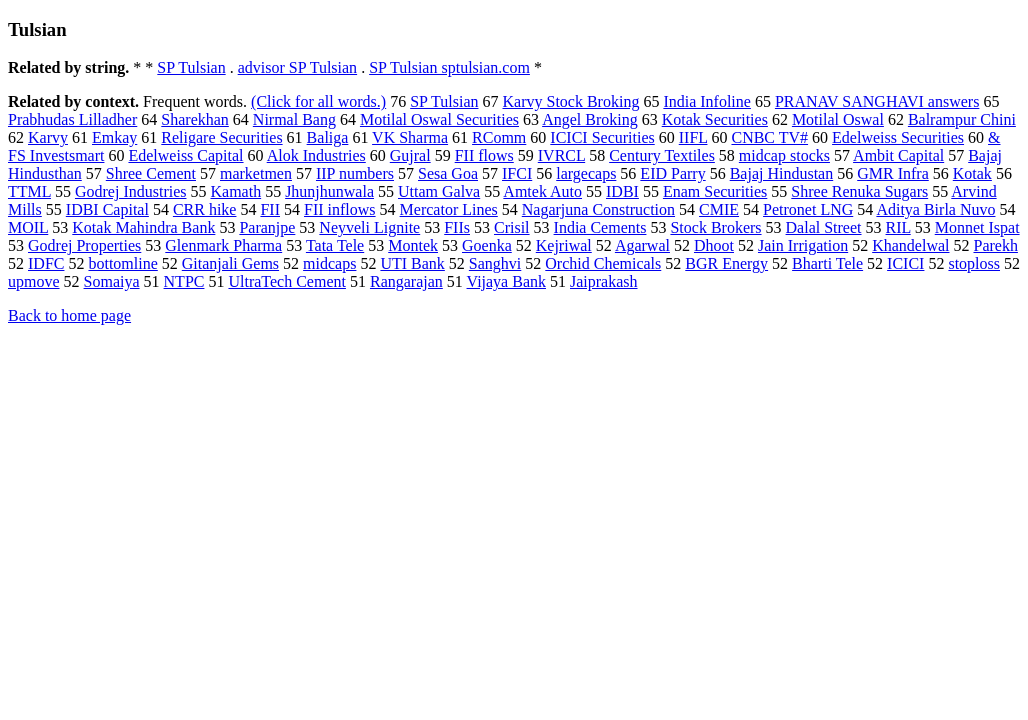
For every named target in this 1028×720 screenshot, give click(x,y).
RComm (499, 137)
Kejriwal (564, 245)
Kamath (235, 191)
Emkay (114, 137)
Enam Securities (715, 191)
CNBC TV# (769, 137)
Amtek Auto (542, 191)
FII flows (484, 155)
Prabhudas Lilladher (72, 119)
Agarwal (642, 245)
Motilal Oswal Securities (439, 119)
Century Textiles (662, 155)
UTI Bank (412, 263)
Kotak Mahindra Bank (143, 227)
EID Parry (672, 173)
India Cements (600, 227)
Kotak (972, 173)
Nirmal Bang (294, 119)
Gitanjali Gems (230, 263)
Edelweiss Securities (898, 137)
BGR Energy (726, 263)
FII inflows (340, 209)
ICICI (905, 263)
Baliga (328, 137)
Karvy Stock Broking (571, 101)
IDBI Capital (107, 209)
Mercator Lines (449, 209)
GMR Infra (893, 173)
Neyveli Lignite (369, 227)
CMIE (719, 209)
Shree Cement (151, 173)
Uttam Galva (439, 191)
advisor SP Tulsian (297, 67)
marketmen (256, 173)
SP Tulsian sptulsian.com (449, 67)
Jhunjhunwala (329, 191)
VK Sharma (410, 137)
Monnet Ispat (977, 227)
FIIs (457, 227)
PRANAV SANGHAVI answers (877, 101)
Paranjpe (267, 227)
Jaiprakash (604, 281)
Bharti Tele (827, 263)
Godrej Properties (84, 245)
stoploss (974, 263)
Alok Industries (316, 155)
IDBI (622, 191)
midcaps (329, 263)
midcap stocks (784, 155)
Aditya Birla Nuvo (935, 209)
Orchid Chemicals (603, 263)
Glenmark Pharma (223, 245)
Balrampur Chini (962, 119)
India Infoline (707, 101)
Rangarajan (406, 281)
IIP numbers (355, 173)
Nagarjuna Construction (598, 209)
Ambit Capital (898, 155)
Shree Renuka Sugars (859, 191)
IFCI (517, 173)
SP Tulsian (191, 67)
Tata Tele (335, 245)
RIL (898, 227)
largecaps (586, 173)
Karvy (48, 137)
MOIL (28, 227)
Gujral (410, 155)
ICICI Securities (602, 137)
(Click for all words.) (318, 101)
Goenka (487, 245)
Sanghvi (495, 263)
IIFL (693, 137)
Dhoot (714, 245)
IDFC (46, 263)
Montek (413, 245)
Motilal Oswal (838, 119)
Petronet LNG (808, 209)
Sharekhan (195, 119)
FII (270, 209)
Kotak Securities (715, 119)
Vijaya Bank (506, 281)
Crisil (512, 227)
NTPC (184, 281)
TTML (29, 191)
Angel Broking (590, 119)
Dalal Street (824, 227)
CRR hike (205, 209)
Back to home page (69, 315)
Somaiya (112, 281)
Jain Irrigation (803, 245)
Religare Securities (221, 137)
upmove (34, 281)
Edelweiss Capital (185, 155)
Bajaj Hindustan (782, 173)
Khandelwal (910, 245)
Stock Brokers (715, 227)
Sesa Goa (448, 173)
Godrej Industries (131, 191)
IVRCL (561, 155)
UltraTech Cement (287, 281)
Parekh (995, 245)
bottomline (122, 263)
